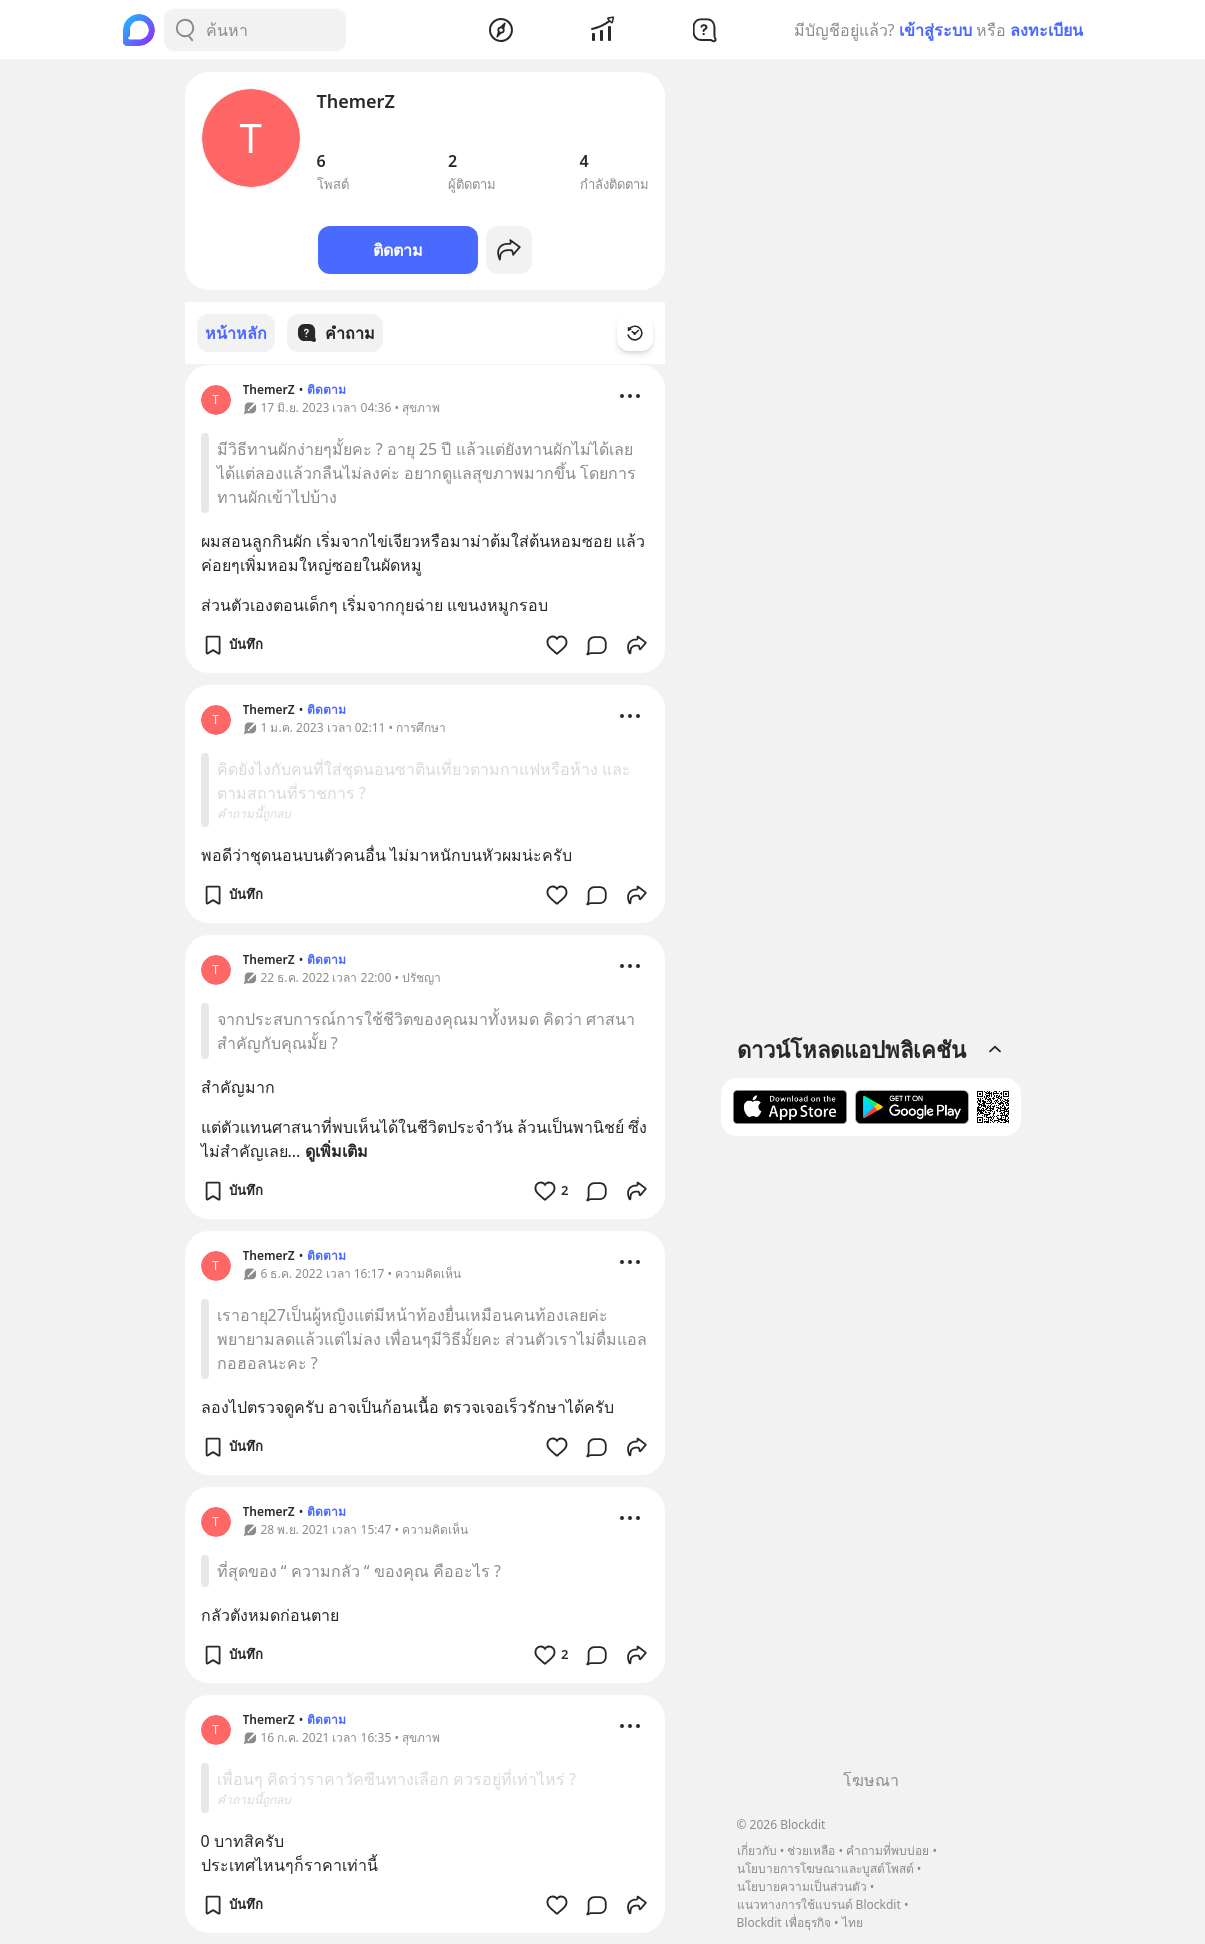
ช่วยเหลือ (811, 1850)
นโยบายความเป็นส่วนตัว (802, 1886)
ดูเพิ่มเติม (336, 1150)
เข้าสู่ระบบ (935, 30)
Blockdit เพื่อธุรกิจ (784, 1922)
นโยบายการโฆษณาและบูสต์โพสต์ (825, 1868)
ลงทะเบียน (1046, 30)
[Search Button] (185, 30)
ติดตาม (398, 250)
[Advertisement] (871, 1460)
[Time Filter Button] (647, 333)
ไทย (852, 1922)
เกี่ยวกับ (757, 1850)
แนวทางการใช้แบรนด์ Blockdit (819, 1904)
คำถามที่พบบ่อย (887, 1850)
